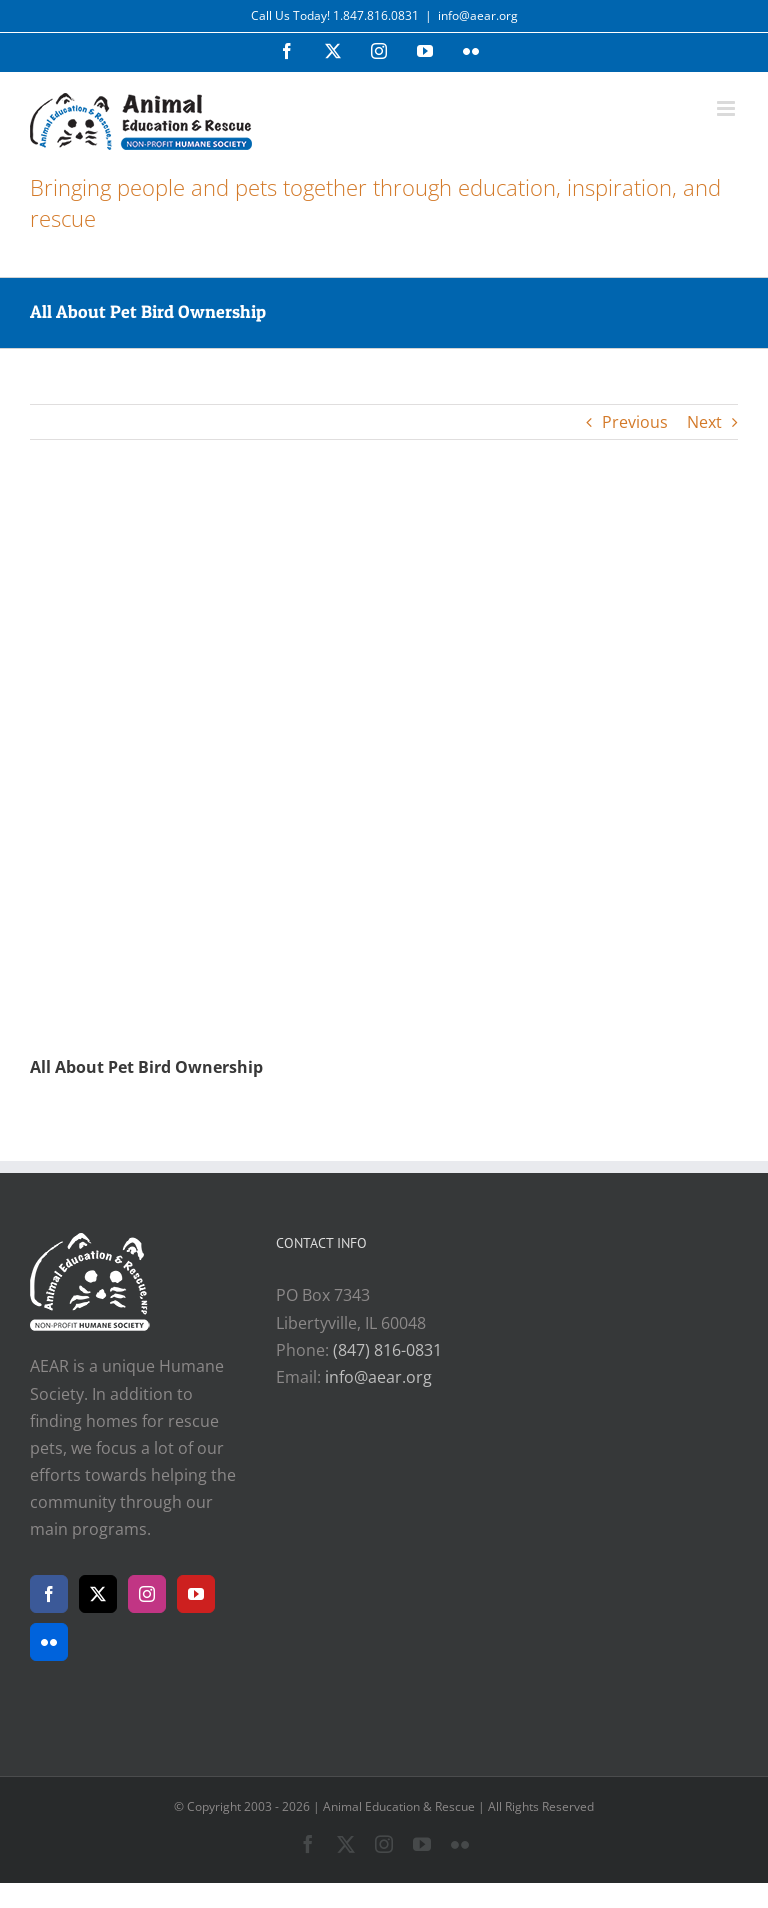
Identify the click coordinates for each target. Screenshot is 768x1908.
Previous (635, 422)
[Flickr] (49, 1642)
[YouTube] (196, 1594)
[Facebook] (49, 1594)
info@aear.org (478, 15)
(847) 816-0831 (387, 1350)
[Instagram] (147, 1594)
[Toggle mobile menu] (727, 108)
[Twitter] (98, 1594)
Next (704, 422)
